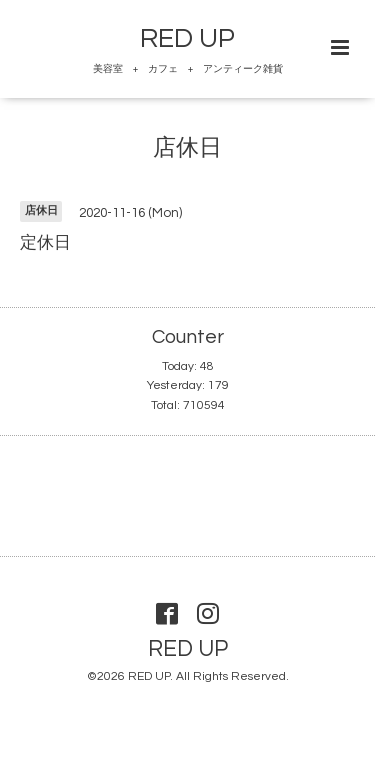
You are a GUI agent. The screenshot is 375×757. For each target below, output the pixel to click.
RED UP (187, 39)
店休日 (187, 148)
